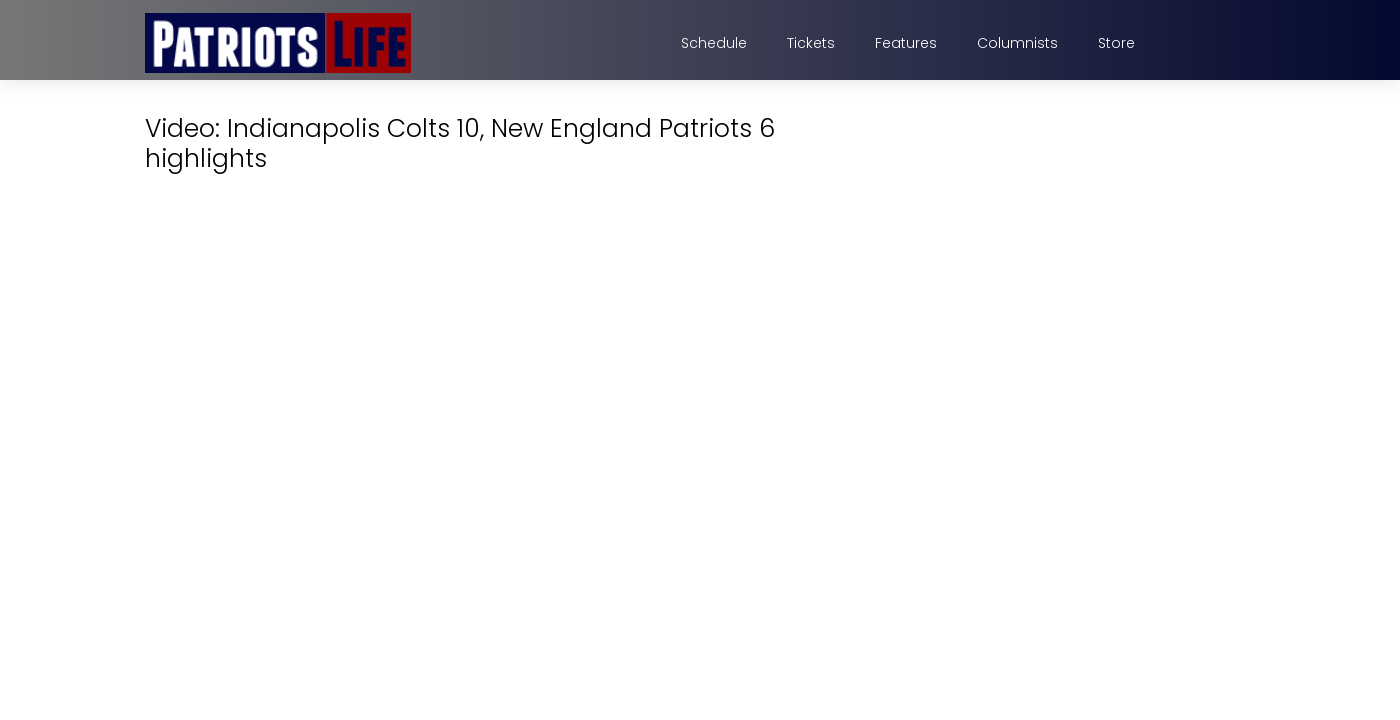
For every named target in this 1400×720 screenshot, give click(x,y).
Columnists (1017, 43)
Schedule (714, 43)
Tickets (811, 43)
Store (1116, 43)
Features (906, 43)
